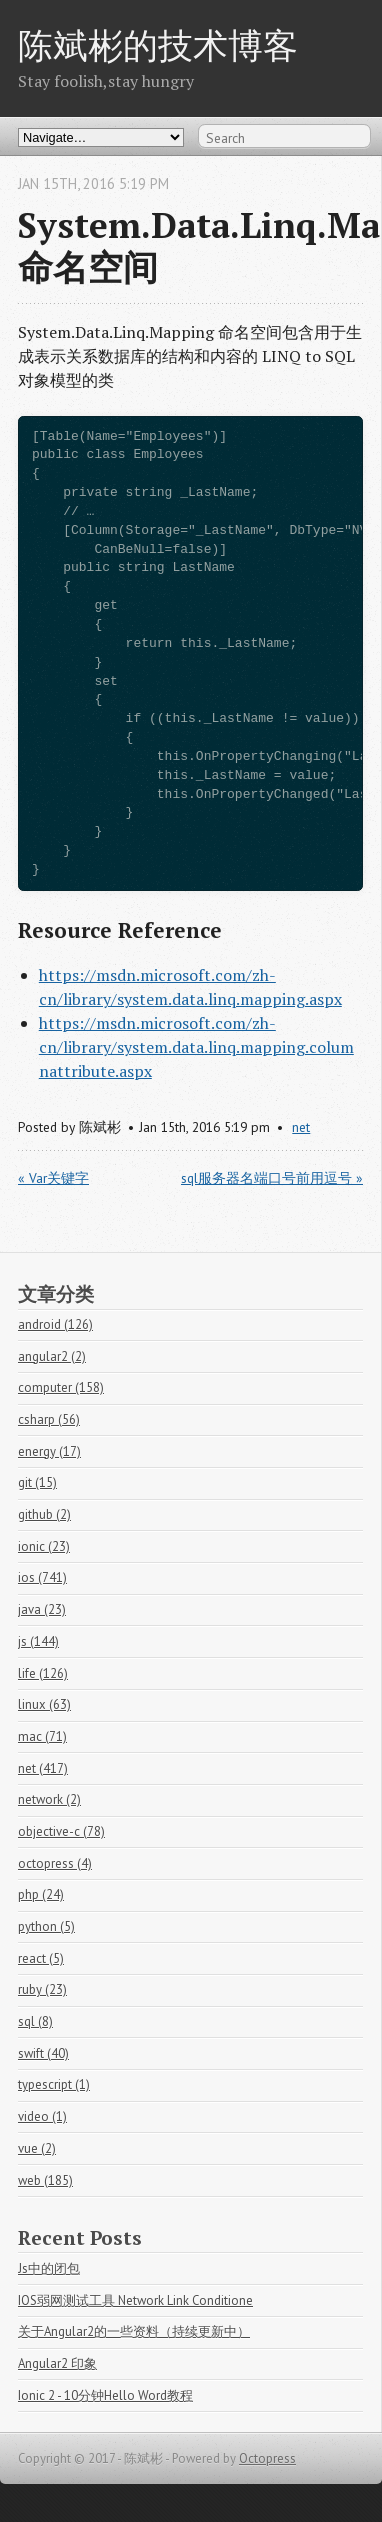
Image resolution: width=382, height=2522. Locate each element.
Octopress (267, 2458)
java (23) (42, 1609)
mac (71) (42, 1736)
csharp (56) (49, 1419)
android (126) (55, 1324)
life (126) (43, 1673)
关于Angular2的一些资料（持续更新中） (134, 2331)
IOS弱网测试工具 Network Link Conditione (135, 2300)
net (301, 1127)
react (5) (41, 1958)
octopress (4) (55, 1863)
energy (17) (49, 1451)
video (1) (42, 2116)
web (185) (45, 2180)
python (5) (46, 1926)
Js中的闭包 (49, 2268)
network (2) (49, 1799)
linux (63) (44, 1704)
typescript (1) (54, 2084)
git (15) (37, 1482)
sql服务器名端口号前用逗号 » (272, 1178)
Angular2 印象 (57, 2363)
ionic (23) (44, 1546)
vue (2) (37, 2148)
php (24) (41, 1894)
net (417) (43, 1768)
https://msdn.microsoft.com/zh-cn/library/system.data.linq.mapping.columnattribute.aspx (196, 1047)
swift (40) (43, 2053)
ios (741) (42, 1577)
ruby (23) (42, 1989)
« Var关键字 (53, 1178)
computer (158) (61, 1387)
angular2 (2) (52, 1356)
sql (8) (35, 2021)
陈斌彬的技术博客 (158, 44)
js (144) (38, 1641)
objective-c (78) (61, 1831)
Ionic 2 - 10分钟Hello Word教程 (105, 2395)
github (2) (44, 1514)
